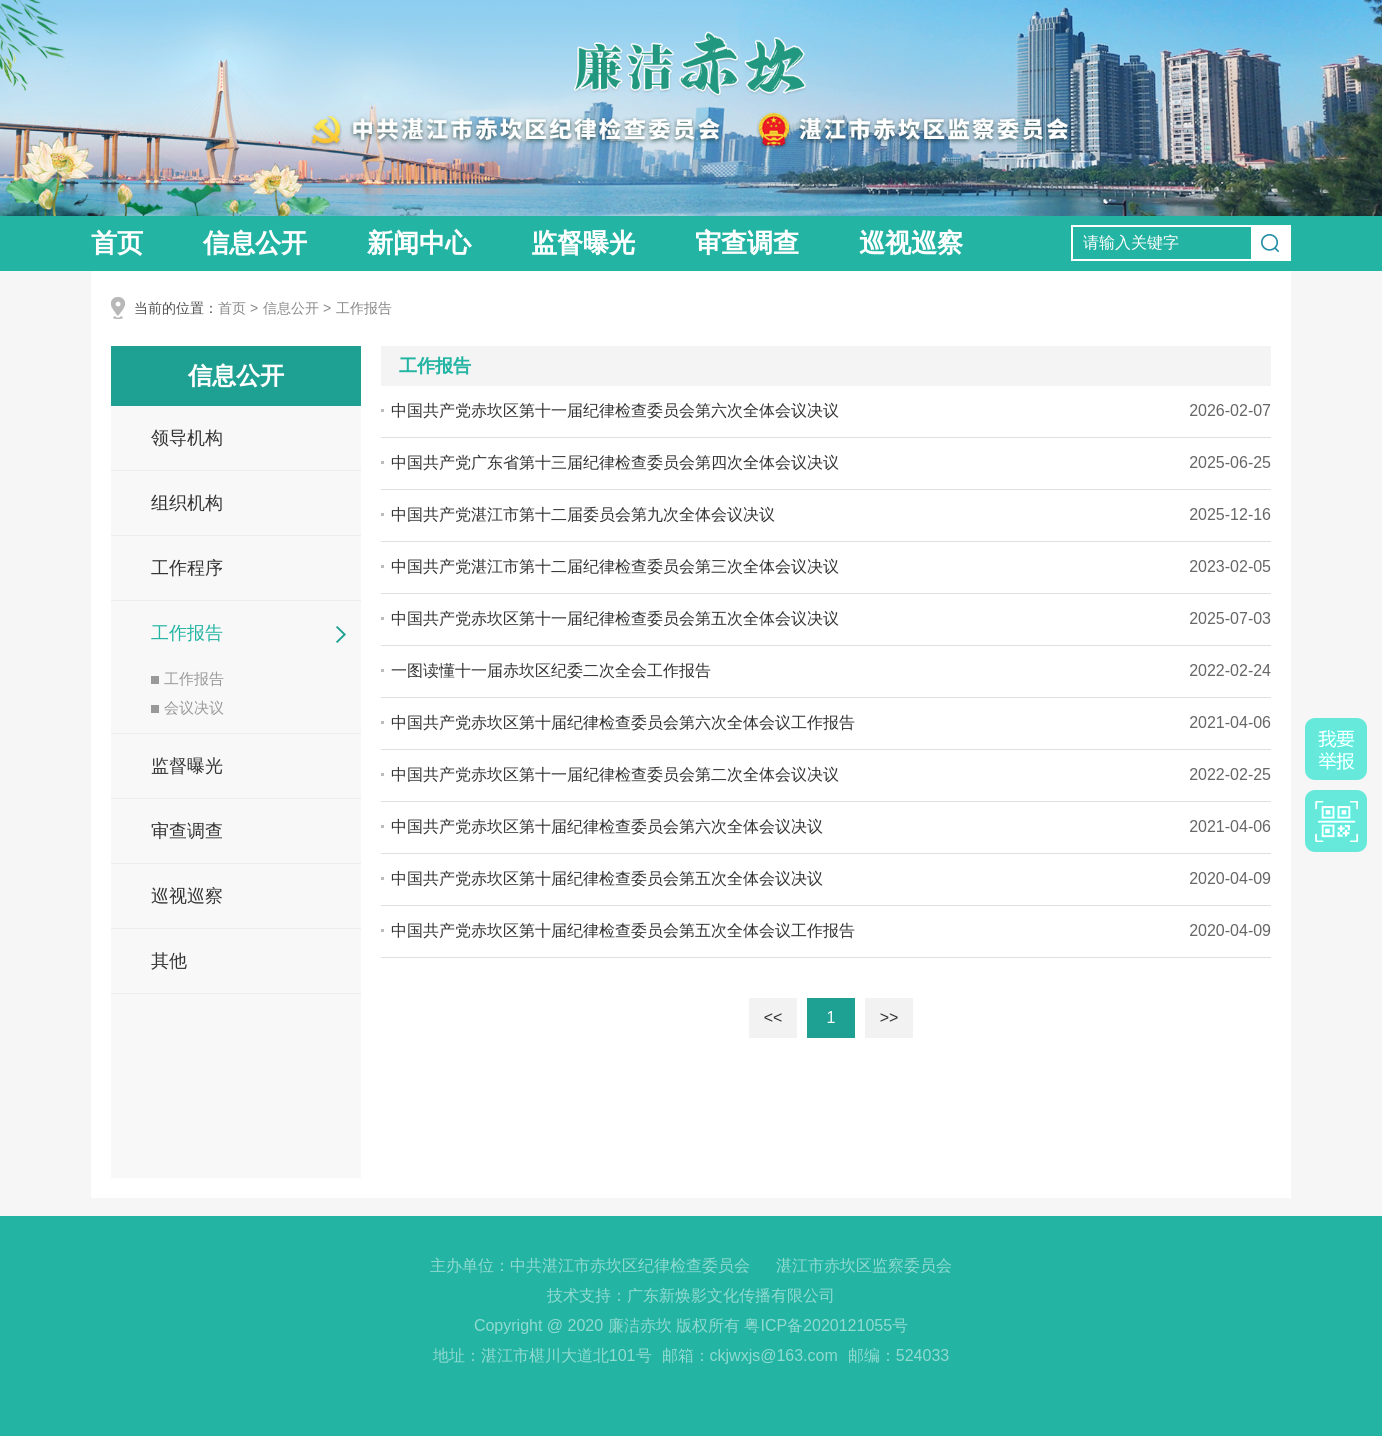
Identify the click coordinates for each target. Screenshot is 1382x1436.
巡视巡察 (911, 243)
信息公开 (255, 243)
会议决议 (187, 707)
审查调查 (747, 243)
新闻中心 (419, 243)
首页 (117, 243)
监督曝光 (583, 243)
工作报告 (364, 308)
